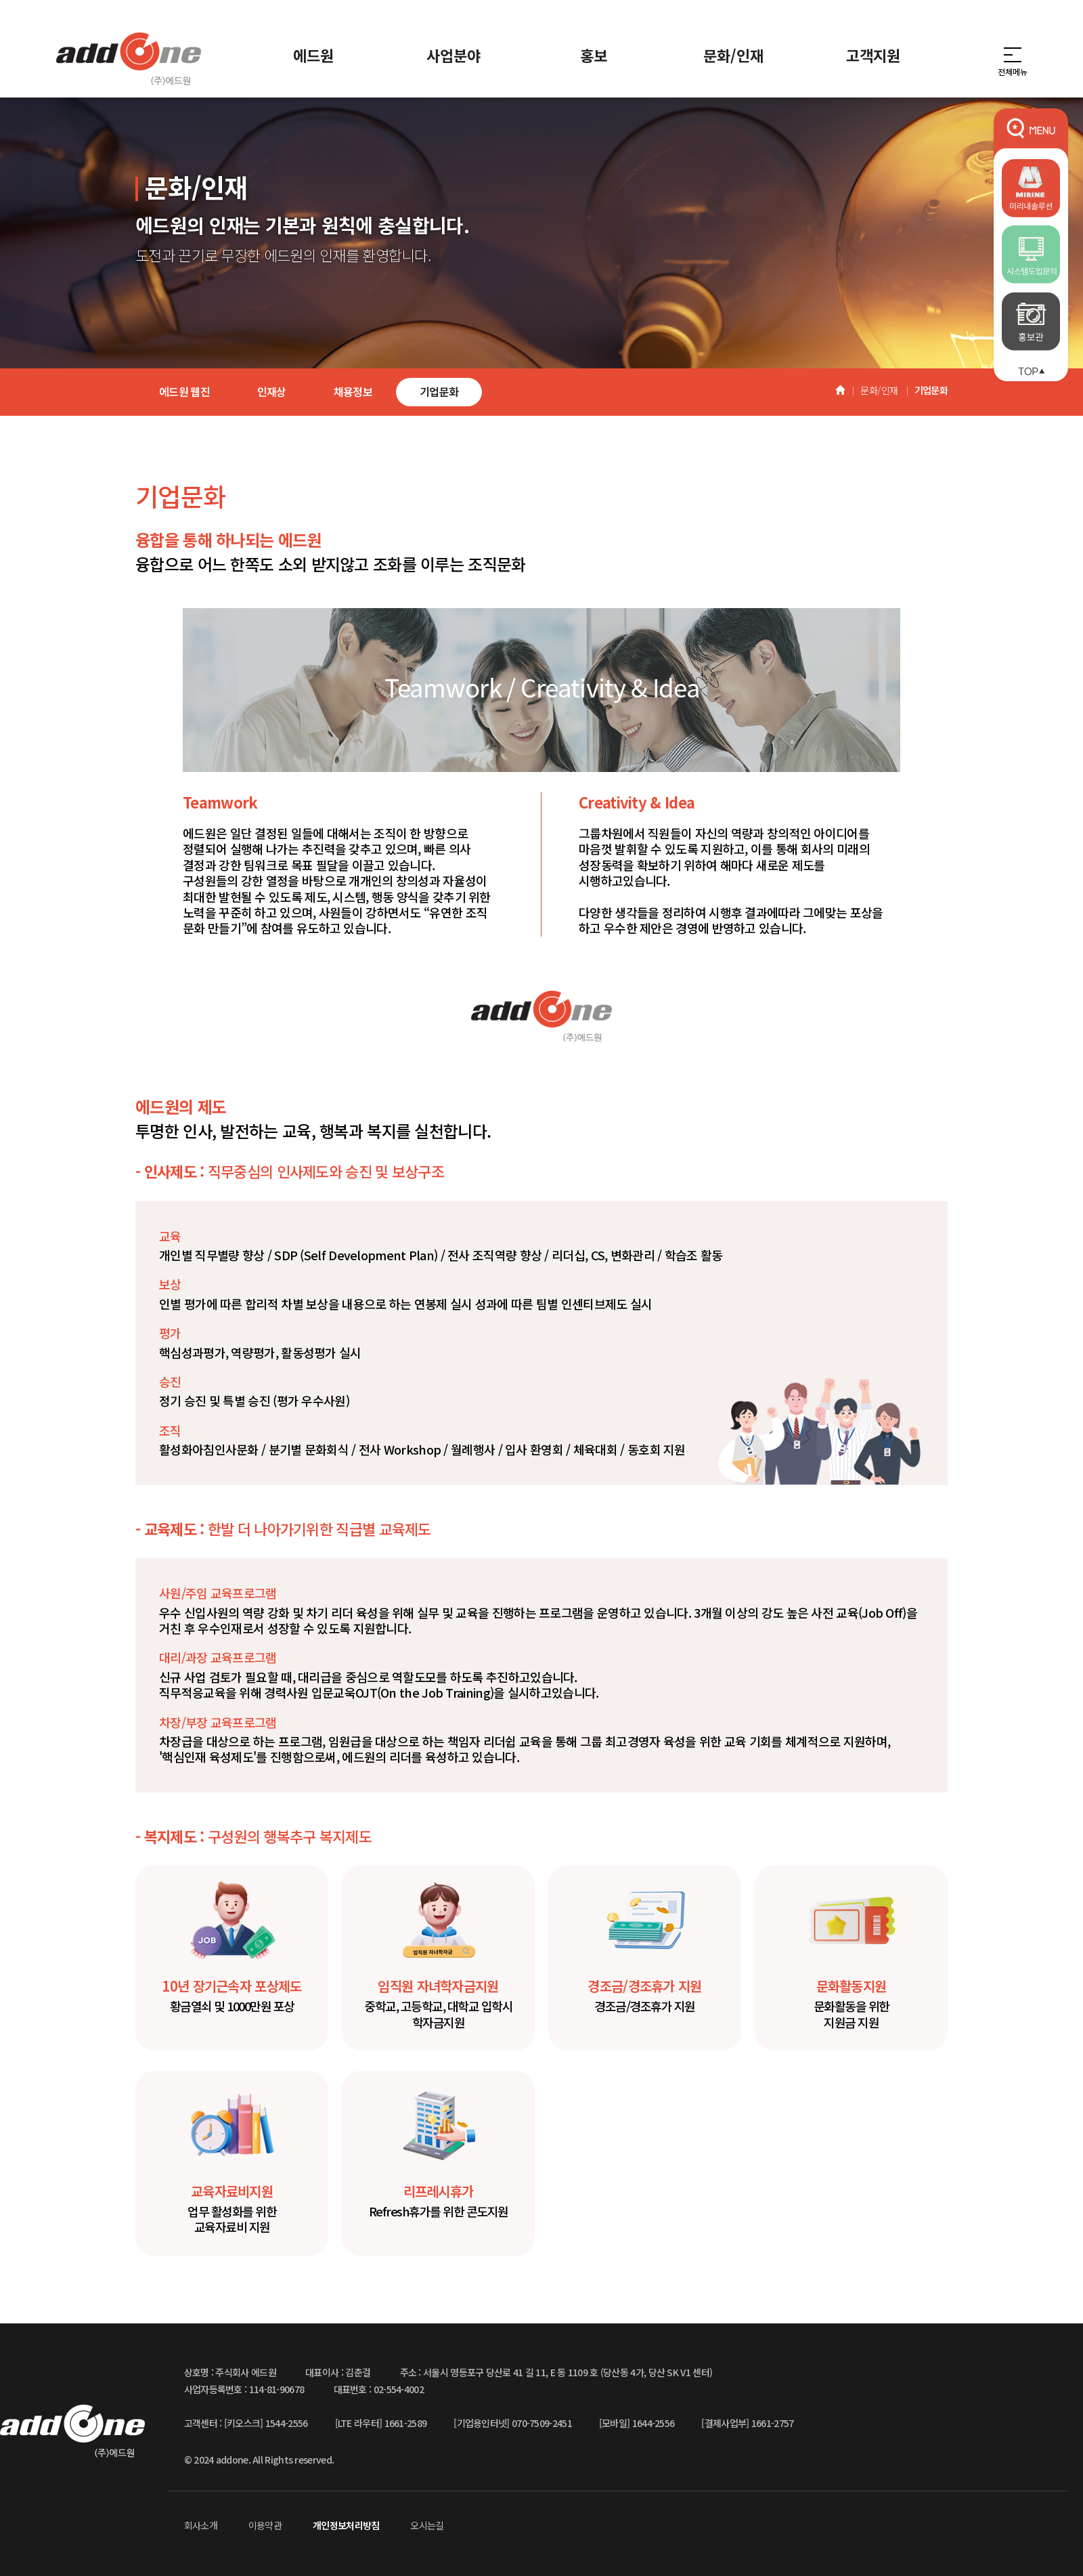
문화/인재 (733, 55)
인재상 (271, 391)
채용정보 (353, 391)
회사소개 (200, 2525)
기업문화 (439, 391)
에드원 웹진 (184, 391)
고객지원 (873, 55)
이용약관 (265, 2525)
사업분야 (453, 55)
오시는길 (426, 2525)
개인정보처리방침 (346, 2525)
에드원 (313, 55)
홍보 (593, 55)
